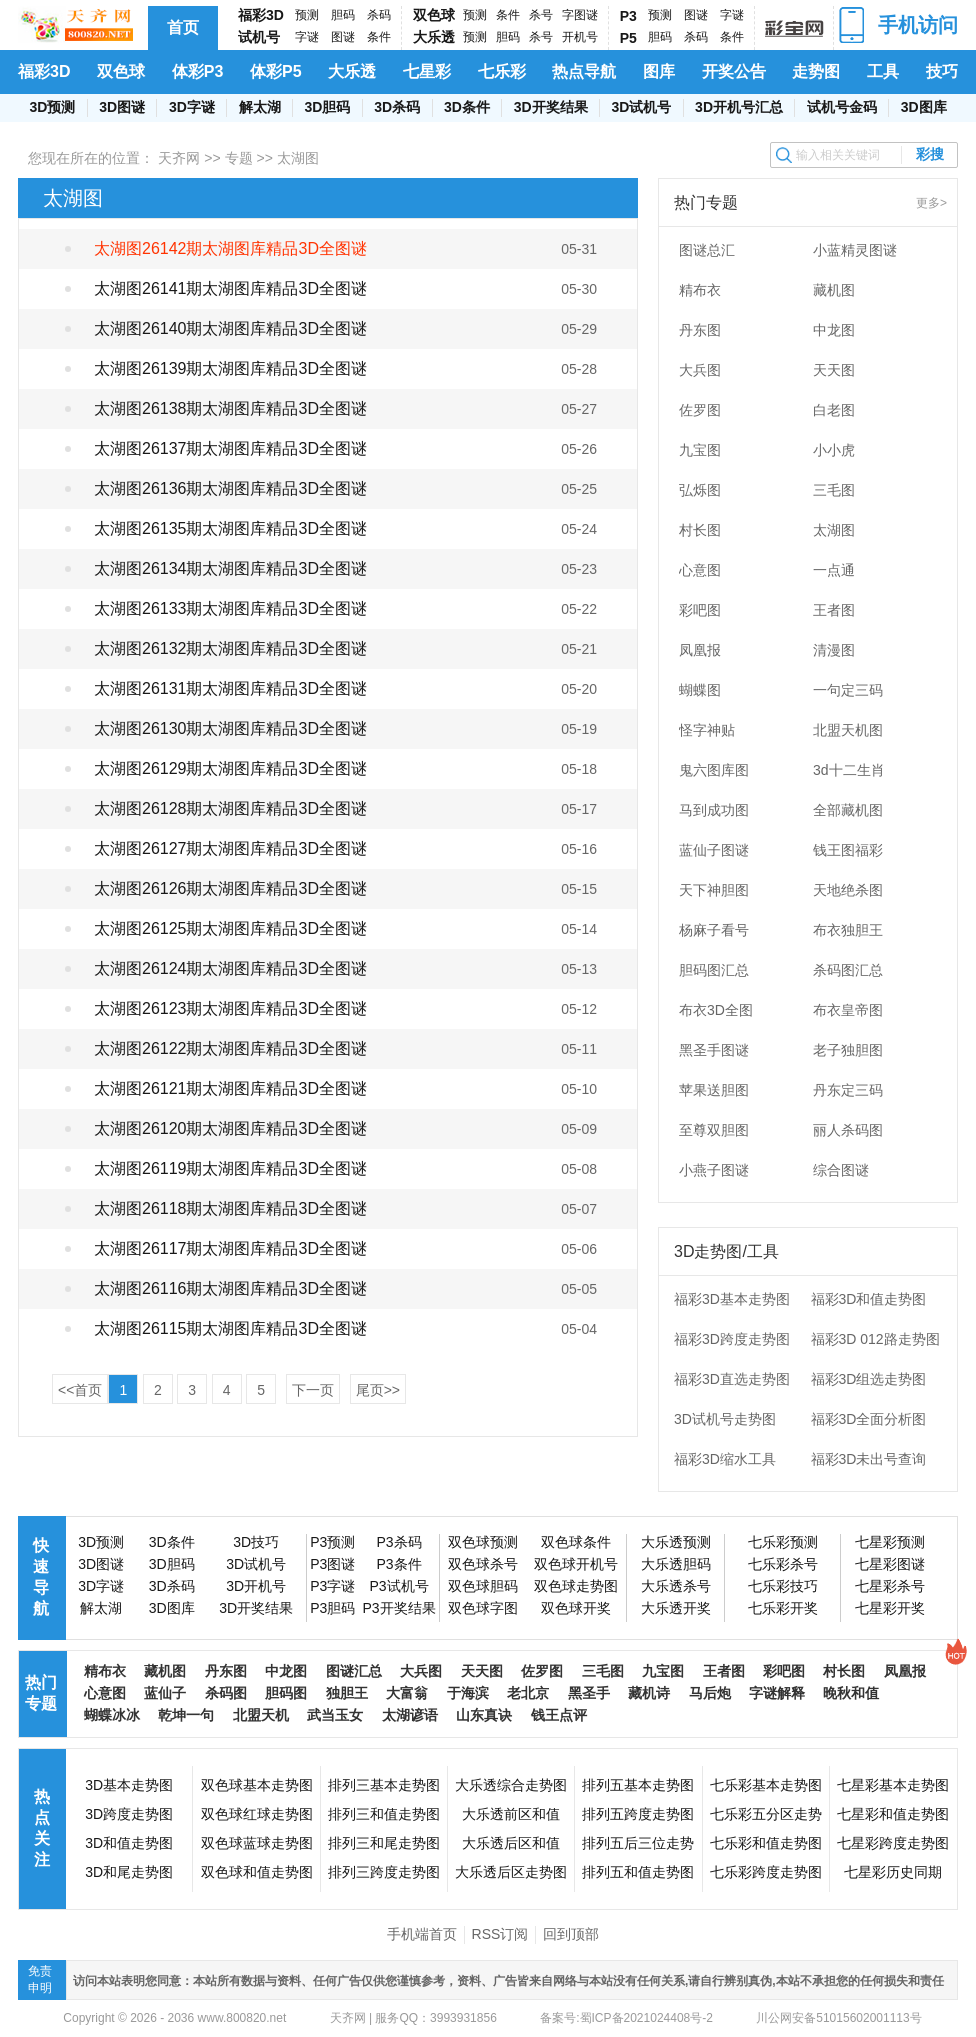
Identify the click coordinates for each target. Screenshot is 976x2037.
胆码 (343, 15)
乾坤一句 (186, 1715)
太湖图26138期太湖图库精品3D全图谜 (230, 408)
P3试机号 (398, 1586)
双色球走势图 (576, 1586)
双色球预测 (483, 1542)
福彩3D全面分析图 (869, 1419)
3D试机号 (641, 107)
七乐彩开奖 (783, 1608)
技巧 (942, 71)
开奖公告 (734, 71)
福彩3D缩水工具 (725, 1459)
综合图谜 (841, 1170)
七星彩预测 (890, 1542)
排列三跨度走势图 (384, 1872)
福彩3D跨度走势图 (732, 1339)
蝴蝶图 (700, 690)
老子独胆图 (848, 1050)
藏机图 (834, 290)
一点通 (834, 570)
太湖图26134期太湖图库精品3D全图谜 (230, 568)
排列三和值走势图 (384, 1814)
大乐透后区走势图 (511, 1872)
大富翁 (407, 1693)
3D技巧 (256, 1542)
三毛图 (834, 490)
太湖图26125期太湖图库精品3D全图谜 (230, 928)
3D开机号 (256, 1586)
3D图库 (924, 107)
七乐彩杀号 (783, 1564)
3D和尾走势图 (129, 1872)
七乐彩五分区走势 (766, 1814)
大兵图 (700, 370)
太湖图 (834, 530)
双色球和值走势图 (257, 1872)
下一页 (313, 1390)
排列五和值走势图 (638, 1872)
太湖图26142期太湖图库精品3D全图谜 (230, 248)
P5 (628, 38)
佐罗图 (700, 410)
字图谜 (580, 15)
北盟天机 (261, 1715)
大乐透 (434, 37)
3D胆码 (327, 107)
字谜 (307, 37)
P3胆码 (332, 1608)
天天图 (834, 370)
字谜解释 (777, 1693)
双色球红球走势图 (257, 1814)
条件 (379, 37)
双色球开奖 (576, 1608)
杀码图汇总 (848, 970)
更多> (931, 203)
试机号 (259, 37)
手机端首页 (422, 1934)
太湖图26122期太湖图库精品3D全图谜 (230, 1048)
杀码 (379, 15)
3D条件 (467, 107)
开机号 (580, 37)
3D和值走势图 (129, 1843)
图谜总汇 (707, 250)
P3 (628, 16)
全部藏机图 (848, 810)
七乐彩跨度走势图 (766, 1872)
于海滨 (468, 1693)
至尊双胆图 (714, 1130)
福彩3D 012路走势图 (875, 1339)
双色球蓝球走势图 (257, 1843)
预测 (307, 15)
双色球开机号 (576, 1564)
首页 (183, 27)
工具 (883, 71)
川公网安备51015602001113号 (837, 2018)
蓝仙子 (165, 1693)
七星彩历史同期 (893, 1872)
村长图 (700, 530)
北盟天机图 (848, 730)
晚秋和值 (851, 1693)
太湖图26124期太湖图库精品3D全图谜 (230, 968)
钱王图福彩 (848, 850)
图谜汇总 (354, 1671)
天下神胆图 (714, 890)
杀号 (541, 15)
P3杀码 (398, 1542)
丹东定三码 (848, 1090)
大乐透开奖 (676, 1608)
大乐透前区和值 (511, 1814)
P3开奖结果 (398, 1608)
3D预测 (52, 107)
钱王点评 (559, 1715)
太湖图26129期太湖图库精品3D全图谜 (230, 768)
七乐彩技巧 (783, 1586)
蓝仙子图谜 (714, 850)
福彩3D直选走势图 (732, 1379)
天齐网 (179, 158)
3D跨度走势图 (129, 1814)
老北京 (528, 1693)
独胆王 (347, 1693)
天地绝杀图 (848, 890)
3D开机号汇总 (739, 107)
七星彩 (427, 71)
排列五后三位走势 (638, 1843)
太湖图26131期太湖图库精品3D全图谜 (230, 688)
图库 (659, 71)
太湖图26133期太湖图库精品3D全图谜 (230, 608)
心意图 (700, 570)
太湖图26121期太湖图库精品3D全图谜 (230, 1088)
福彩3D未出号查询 (869, 1459)
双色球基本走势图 (257, 1785)
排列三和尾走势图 (384, 1843)
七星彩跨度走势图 (893, 1843)
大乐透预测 (676, 1542)
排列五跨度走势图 (638, 1814)
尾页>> (378, 1390)
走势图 (816, 71)
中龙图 (834, 330)
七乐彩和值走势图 (766, 1843)
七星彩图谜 (890, 1564)
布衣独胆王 (848, 930)
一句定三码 (848, 690)
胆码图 (286, 1693)
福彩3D (261, 15)
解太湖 (260, 107)
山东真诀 (484, 1715)
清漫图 (834, 650)
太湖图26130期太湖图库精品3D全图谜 (230, 728)
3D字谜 (192, 107)
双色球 (434, 15)
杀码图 (226, 1693)
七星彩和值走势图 (893, 1814)
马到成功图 (714, 810)
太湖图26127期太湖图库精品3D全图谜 (230, 848)
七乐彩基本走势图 (766, 1785)
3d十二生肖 (849, 770)
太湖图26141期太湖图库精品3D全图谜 (230, 288)
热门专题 (41, 1693)
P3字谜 (332, 1586)
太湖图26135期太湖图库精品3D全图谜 (230, 528)
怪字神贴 (707, 730)
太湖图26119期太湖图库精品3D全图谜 (230, 1168)
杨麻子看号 (714, 930)
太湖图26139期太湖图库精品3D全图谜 (230, 368)
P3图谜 (332, 1564)
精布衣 (700, 290)
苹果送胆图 (714, 1090)
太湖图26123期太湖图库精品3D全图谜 (230, 1008)
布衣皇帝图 (848, 1010)
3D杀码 (397, 107)
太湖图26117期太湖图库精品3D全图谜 (230, 1248)
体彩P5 (276, 71)
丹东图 (700, 330)
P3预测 (332, 1542)
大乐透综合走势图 (511, 1785)
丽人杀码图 (848, 1130)
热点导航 (584, 71)
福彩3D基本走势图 (732, 1299)
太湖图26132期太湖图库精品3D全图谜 (230, 648)
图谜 (343, 37)
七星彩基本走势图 (893, 1785)
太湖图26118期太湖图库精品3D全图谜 (230, 1208)
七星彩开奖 (890, 1608)
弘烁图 (700, 490)
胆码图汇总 (714, 970)
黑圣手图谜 (714, 1050)
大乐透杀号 (676, 1586)
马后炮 (710, 1693)
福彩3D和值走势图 (869, 1299)
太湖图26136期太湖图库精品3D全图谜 (230, 488)
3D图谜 (122, 107)
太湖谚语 (410, 1715)
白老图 (834, 410)
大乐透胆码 (676, 1564)
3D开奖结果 (551, 107)
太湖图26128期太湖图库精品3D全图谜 (230, 808)
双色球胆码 (483, 1586)
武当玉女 (335, 1715)
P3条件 (398, 1564)
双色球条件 (576, 1542)
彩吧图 (700, 610)
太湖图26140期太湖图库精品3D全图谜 (230, 328)
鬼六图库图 (714, 770)
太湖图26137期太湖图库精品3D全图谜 (230, 448)
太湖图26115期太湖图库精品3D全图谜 (230, 1328)
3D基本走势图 (129, 1785)
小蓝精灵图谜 (855, 250)
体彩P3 (198, 71)
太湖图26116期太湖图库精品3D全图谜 (230, 1288)
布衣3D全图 (716, 1010)
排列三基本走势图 (384, 1785)
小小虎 (834, 450)
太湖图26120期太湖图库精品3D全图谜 (230, 1128)
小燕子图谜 (714, 1170)
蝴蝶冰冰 (112, 1715)
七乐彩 (502, 71)
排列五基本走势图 (638, 1785)
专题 (239, 158)
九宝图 (700, 450)
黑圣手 (589, 1693)
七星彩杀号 (890, 1586)
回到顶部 (571, 1934)
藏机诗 (649, 1693)
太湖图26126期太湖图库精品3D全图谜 (230, 888)
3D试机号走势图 (725, 1419)
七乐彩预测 (783, 1542)
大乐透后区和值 (511, 1843)
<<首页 (80, 1390)
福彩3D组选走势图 (869, 1379)
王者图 (834, 610)
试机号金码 (842, 107)
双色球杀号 (483, 1564)
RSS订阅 (500, 1934)
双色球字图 (483, 1608)
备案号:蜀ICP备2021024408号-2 (626, 2018)
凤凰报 (700, 650)
